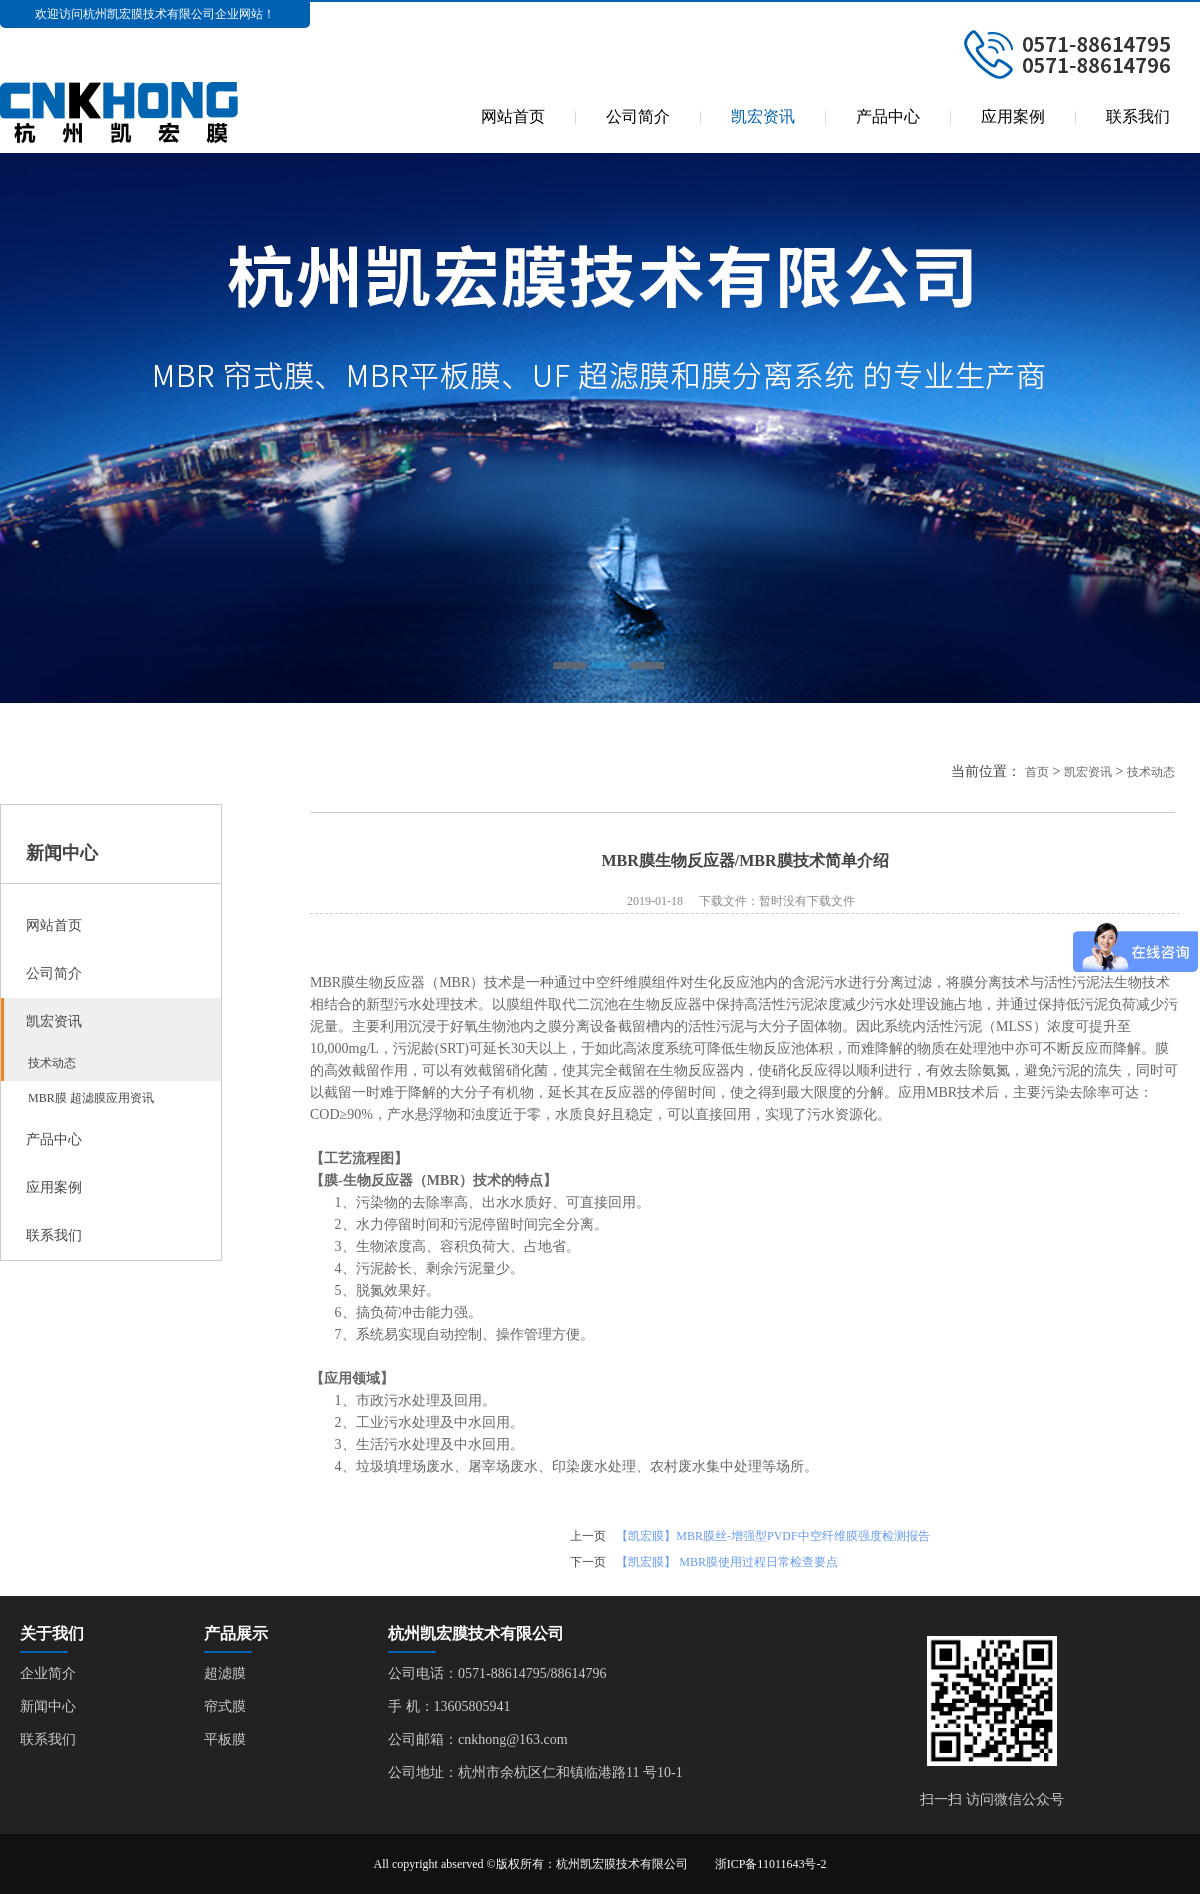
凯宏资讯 (763, 116)
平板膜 (225, 1739)
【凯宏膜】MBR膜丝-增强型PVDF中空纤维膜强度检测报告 (772, 1536)
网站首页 (513, 116)
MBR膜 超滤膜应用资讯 (83, 1098)
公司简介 (638, 116)
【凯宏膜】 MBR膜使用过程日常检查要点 (727, 1562)
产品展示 (236, 1633)
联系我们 (1138, 116)
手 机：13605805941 (449, 1706)
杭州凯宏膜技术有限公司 (476, 1633)
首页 (1037, 772)
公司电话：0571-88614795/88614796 (497, 1673)
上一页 (588, 1536)
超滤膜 (225, 1673)
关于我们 (52, 1633)
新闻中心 (48, 1706)
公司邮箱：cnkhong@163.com (478, 1739)
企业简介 (48, 1673)
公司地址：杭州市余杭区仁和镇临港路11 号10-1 (535, 1772)
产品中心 (888, 116)
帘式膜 (225, 1706)
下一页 (588, 1562)
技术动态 (44, 1063)
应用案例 (1013, 116)
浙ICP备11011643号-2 (771, 1864)
